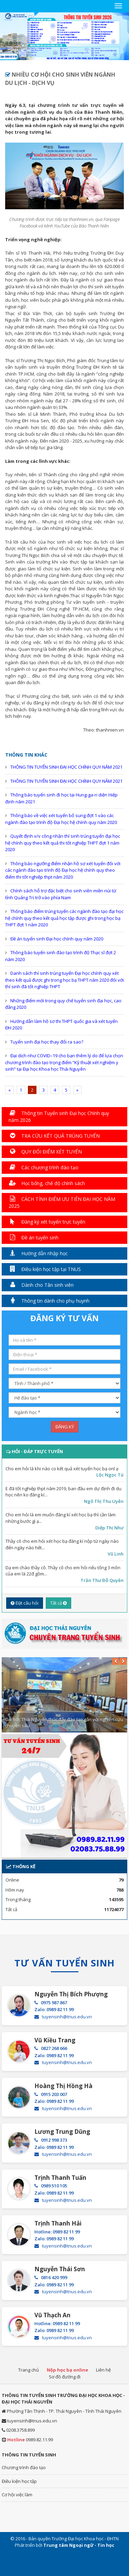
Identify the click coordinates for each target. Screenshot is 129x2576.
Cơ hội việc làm (17, 2494)
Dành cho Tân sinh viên (41, 1285)
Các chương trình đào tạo (43, 1167)
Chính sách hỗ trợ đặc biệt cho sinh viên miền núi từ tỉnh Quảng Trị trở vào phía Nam (60, 894)
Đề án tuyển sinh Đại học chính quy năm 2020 (56, 939)
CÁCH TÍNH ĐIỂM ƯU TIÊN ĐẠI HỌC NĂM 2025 (62, 1202)
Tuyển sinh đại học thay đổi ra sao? (46, 1042)
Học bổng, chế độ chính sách (47, 1183)
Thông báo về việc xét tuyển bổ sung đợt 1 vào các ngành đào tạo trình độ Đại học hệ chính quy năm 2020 (61, 818)
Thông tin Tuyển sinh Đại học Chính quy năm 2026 (59, 1116)
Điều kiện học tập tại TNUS (45, 1269)
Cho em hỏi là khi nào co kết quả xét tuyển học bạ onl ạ (62, 1468)
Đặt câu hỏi (25, 1603)
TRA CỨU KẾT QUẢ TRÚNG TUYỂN (54, 1136)
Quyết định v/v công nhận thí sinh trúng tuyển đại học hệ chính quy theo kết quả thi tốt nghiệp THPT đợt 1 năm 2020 (62, 842)
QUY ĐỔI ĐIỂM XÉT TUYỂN (45, 1151)
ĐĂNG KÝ (64, 1427)
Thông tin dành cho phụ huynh (49, 1300)
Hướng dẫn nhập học (38, 1253)
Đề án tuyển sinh (33, 1237)
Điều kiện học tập (19, 2481)
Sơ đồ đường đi (64, 2377)
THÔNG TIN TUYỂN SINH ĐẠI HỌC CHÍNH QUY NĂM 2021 (66, 767)
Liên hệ (103, 2370)
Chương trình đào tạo (24, 2467)
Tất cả (58, 1603)
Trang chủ (28, 2370)
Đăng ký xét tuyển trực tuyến (47, 1221)
